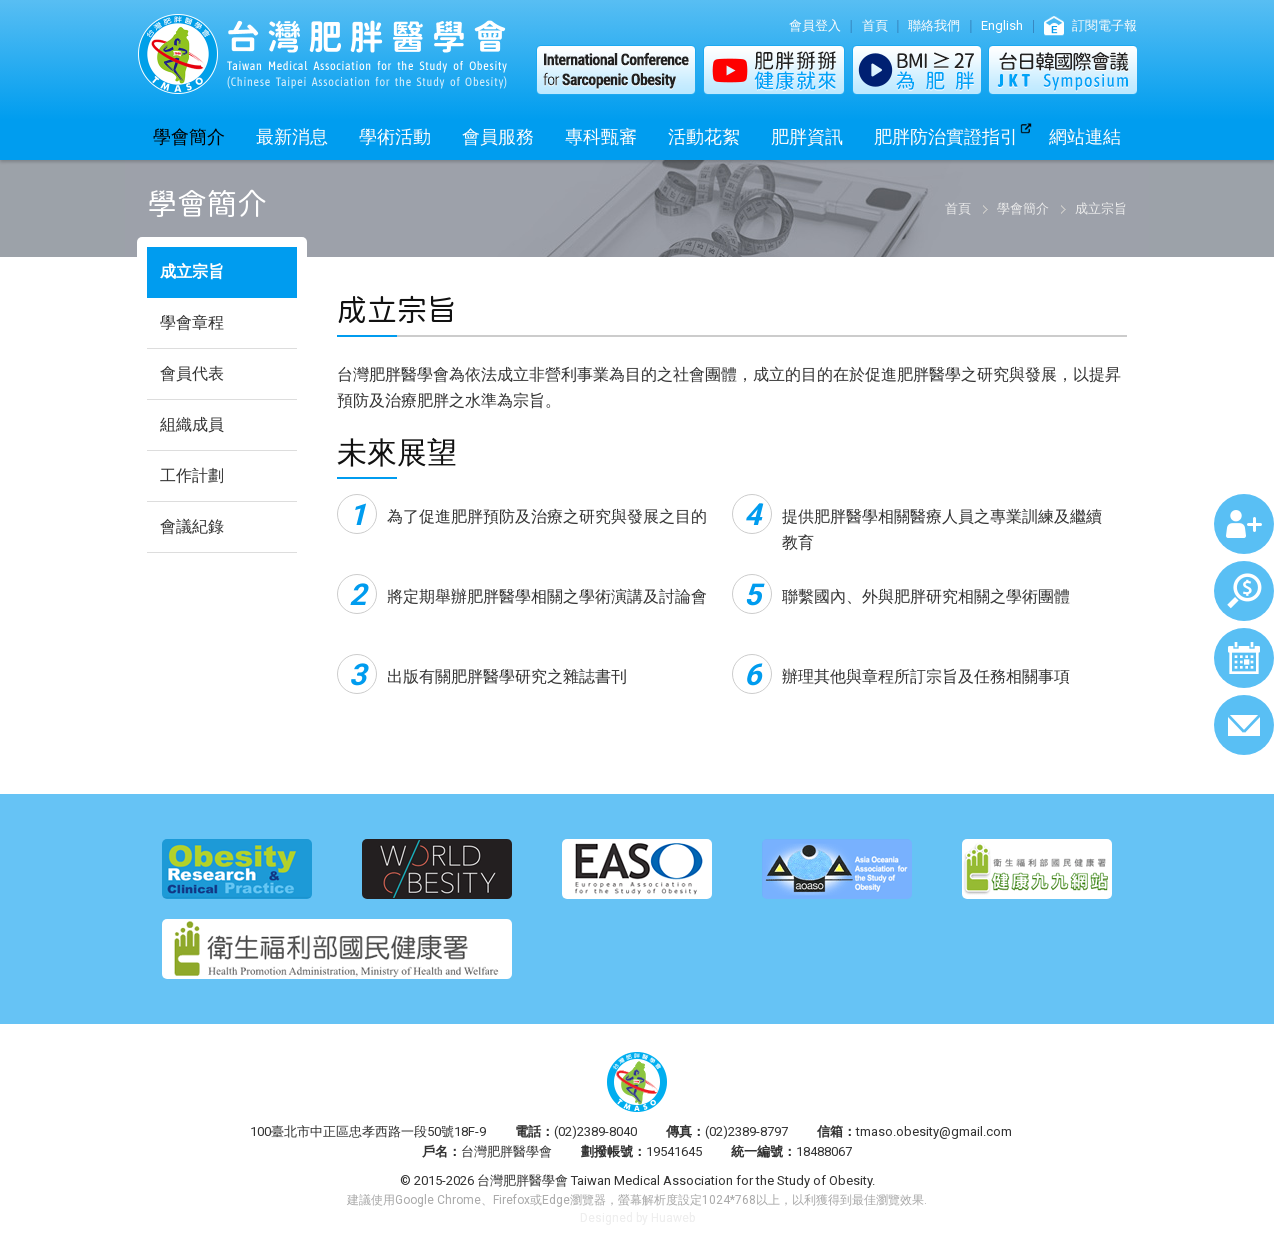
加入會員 (1244, 524)
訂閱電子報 (1104, 25)
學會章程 (192, 322)
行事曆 (1244, 658)
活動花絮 (704, 136)
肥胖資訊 (807, 136)
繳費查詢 (1244, 591)
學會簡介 (189, 136)
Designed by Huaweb (637, 1218)
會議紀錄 (192, 526)
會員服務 (498, 136)
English (1002, 25)
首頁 (875, 25)
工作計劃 (192, 475)
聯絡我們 (934, 25)
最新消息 (292, 136)
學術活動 (395, 136)
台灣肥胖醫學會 (322, 54)
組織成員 (192, 424)
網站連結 (1085, 136)
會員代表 (192, 373)
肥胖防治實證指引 (946, 136)
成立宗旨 (192, 271)
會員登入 (815, 25)
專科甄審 (601, 136)
